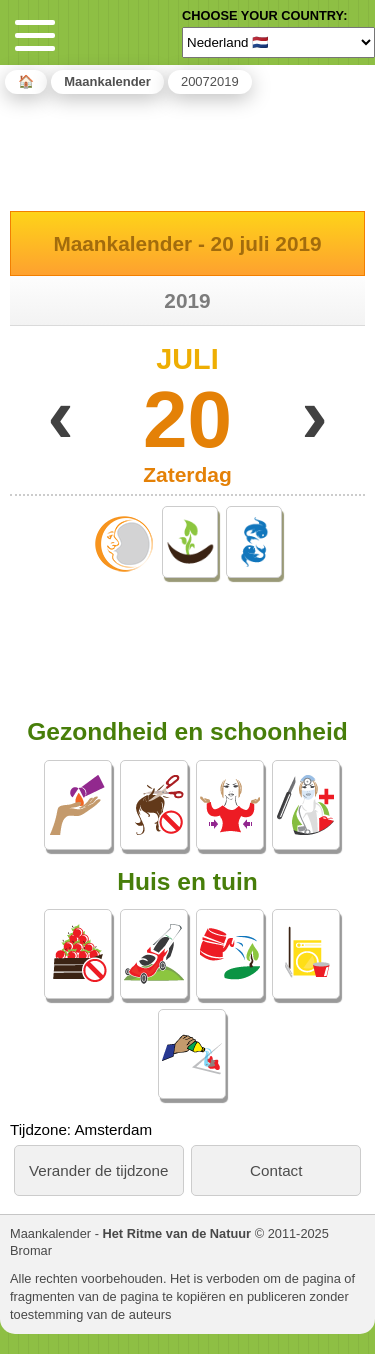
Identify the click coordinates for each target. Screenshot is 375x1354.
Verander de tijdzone (98, 1170)
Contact (276, 1170)
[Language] (278, 42)
